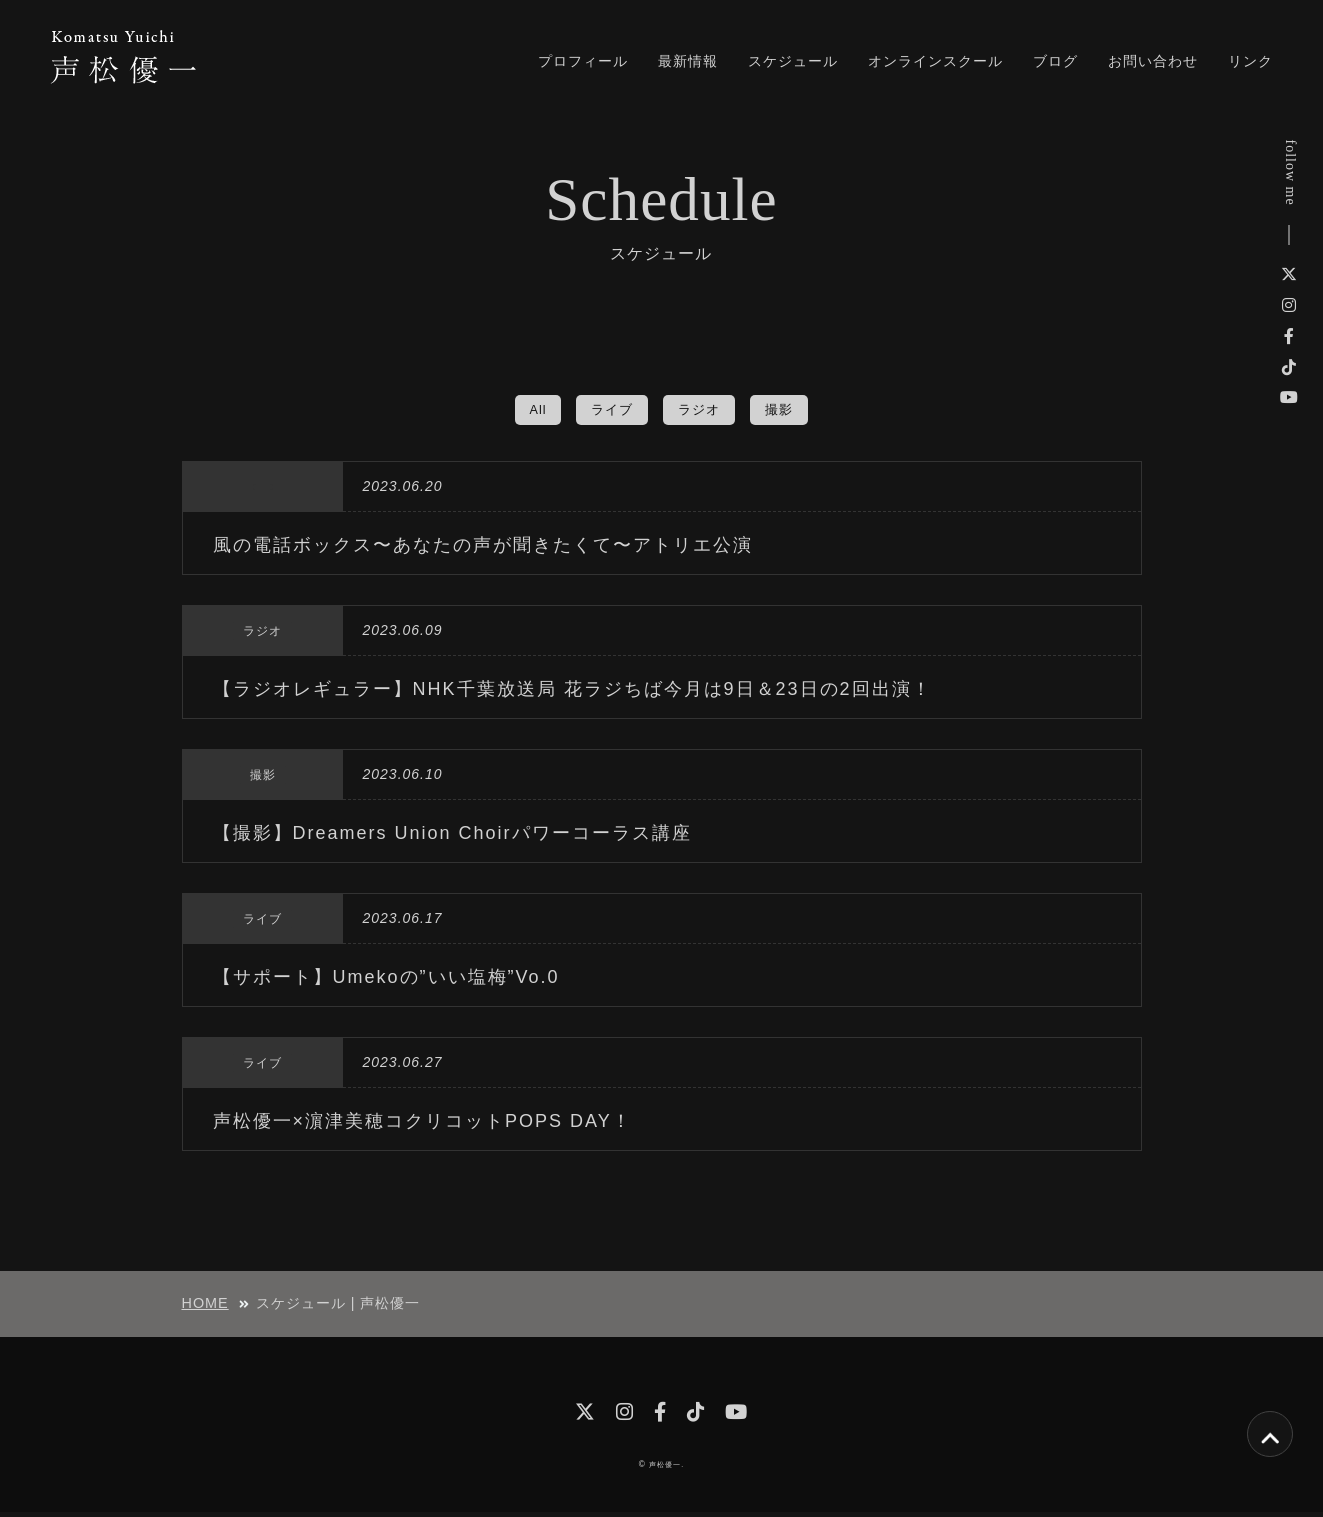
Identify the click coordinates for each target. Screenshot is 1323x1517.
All (534, 410)
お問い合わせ (1153, 61)
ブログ (1055, 61)
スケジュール (793, 61)
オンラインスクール (935, 61)
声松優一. (666, 1469)
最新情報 (688, 61)
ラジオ (700, 410)
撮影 (783, 410)
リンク (1250, 61)
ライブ (610, 410)
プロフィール (583, 61)
